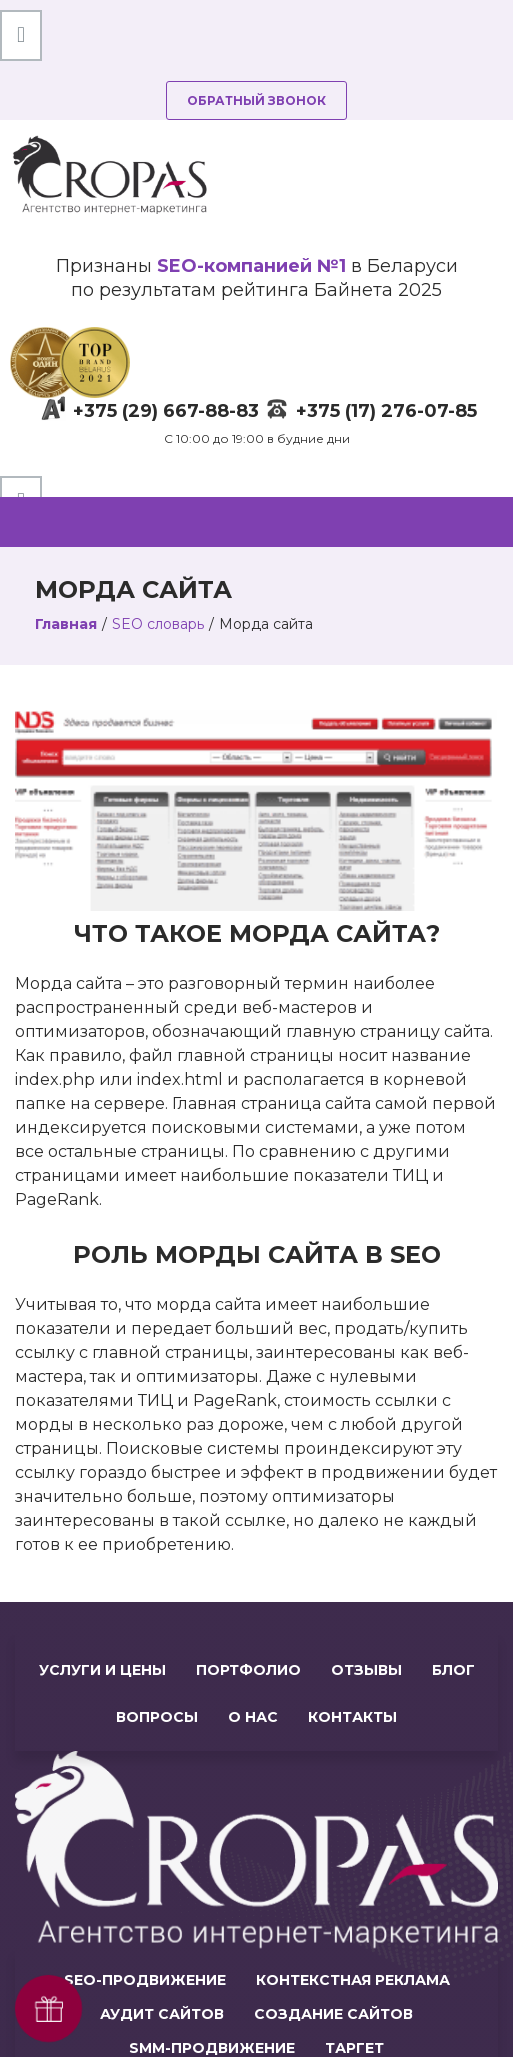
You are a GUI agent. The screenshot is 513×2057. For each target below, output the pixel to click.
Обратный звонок (256, 100)
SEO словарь (158, 624)
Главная (66, 624)
